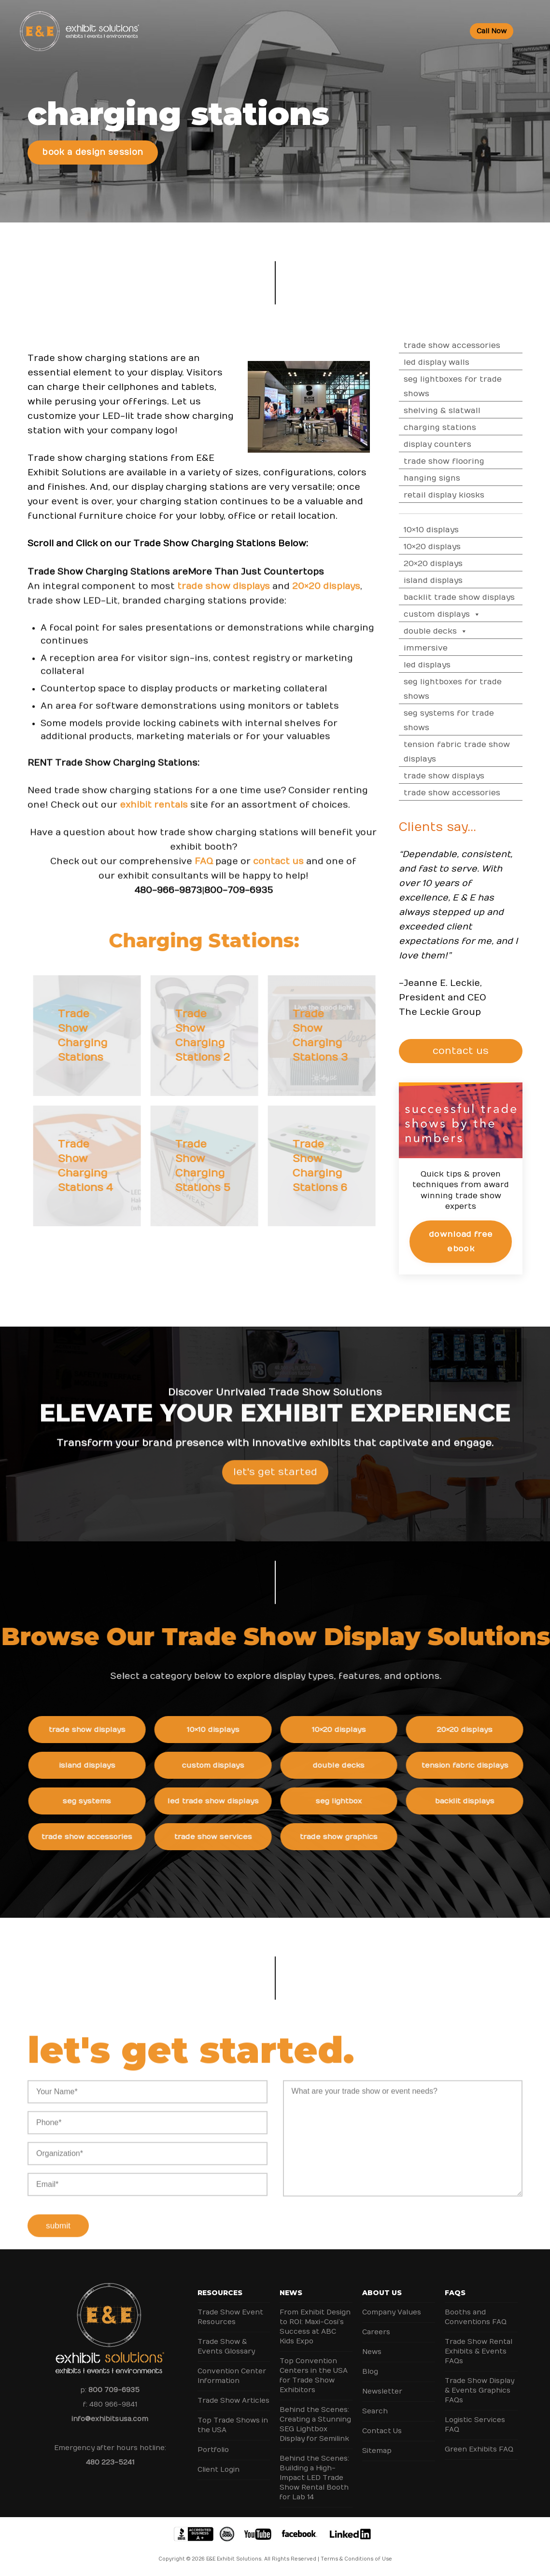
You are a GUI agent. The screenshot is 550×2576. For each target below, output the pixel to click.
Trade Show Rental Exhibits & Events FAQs (478, 2351)
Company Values (391, 2312)
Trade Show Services (238, 1836)
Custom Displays (468, 614)
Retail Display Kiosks (470, 495)
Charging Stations (466, 427)
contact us (278, 887)
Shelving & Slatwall (468, 410)
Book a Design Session (92, 152)
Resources (219, 2292)
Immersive (452, 648)
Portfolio (213, 2450)
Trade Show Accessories (478, 345)
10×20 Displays (458, 546)
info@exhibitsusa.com (109, 2419)
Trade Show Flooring (470, 461)
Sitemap (377, 2451)
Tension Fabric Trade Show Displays (483, 751)
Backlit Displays (490, 1801)
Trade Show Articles (233, 2400)
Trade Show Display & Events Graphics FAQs (479, 2390)
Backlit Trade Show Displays (485, 597)
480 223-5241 (110, 2462)
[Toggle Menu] (528, 31)
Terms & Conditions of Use (356, 2559)
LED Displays (453, 665)
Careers (376, 2332)
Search (375, 2411)
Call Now (492, 31)
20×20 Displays (459, 563)
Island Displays (459, 580)
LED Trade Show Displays (238, 1801)
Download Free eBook (487, 1241)
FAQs (455, 2292)
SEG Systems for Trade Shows (475, 720)
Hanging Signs (458, 478)
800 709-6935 (114, 2390)
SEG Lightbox (364, 1801)
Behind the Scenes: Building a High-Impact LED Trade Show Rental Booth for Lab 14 (314, 2477)
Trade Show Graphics (364, 1836)
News (291, 2292)
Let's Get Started (275, 1497)
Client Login (218, 2469)
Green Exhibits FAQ (479, 2449)
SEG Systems (112, 1801)
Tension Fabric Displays (490, 1765)
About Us (382, 2292)
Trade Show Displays (470, 776)
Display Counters (463, 444)
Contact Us (382, 2431)
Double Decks (462, 631)
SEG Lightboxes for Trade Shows (479, 386)
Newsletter (382, 2391)
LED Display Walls (462, 362)
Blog (370, 2372)
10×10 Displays (457, 530)
